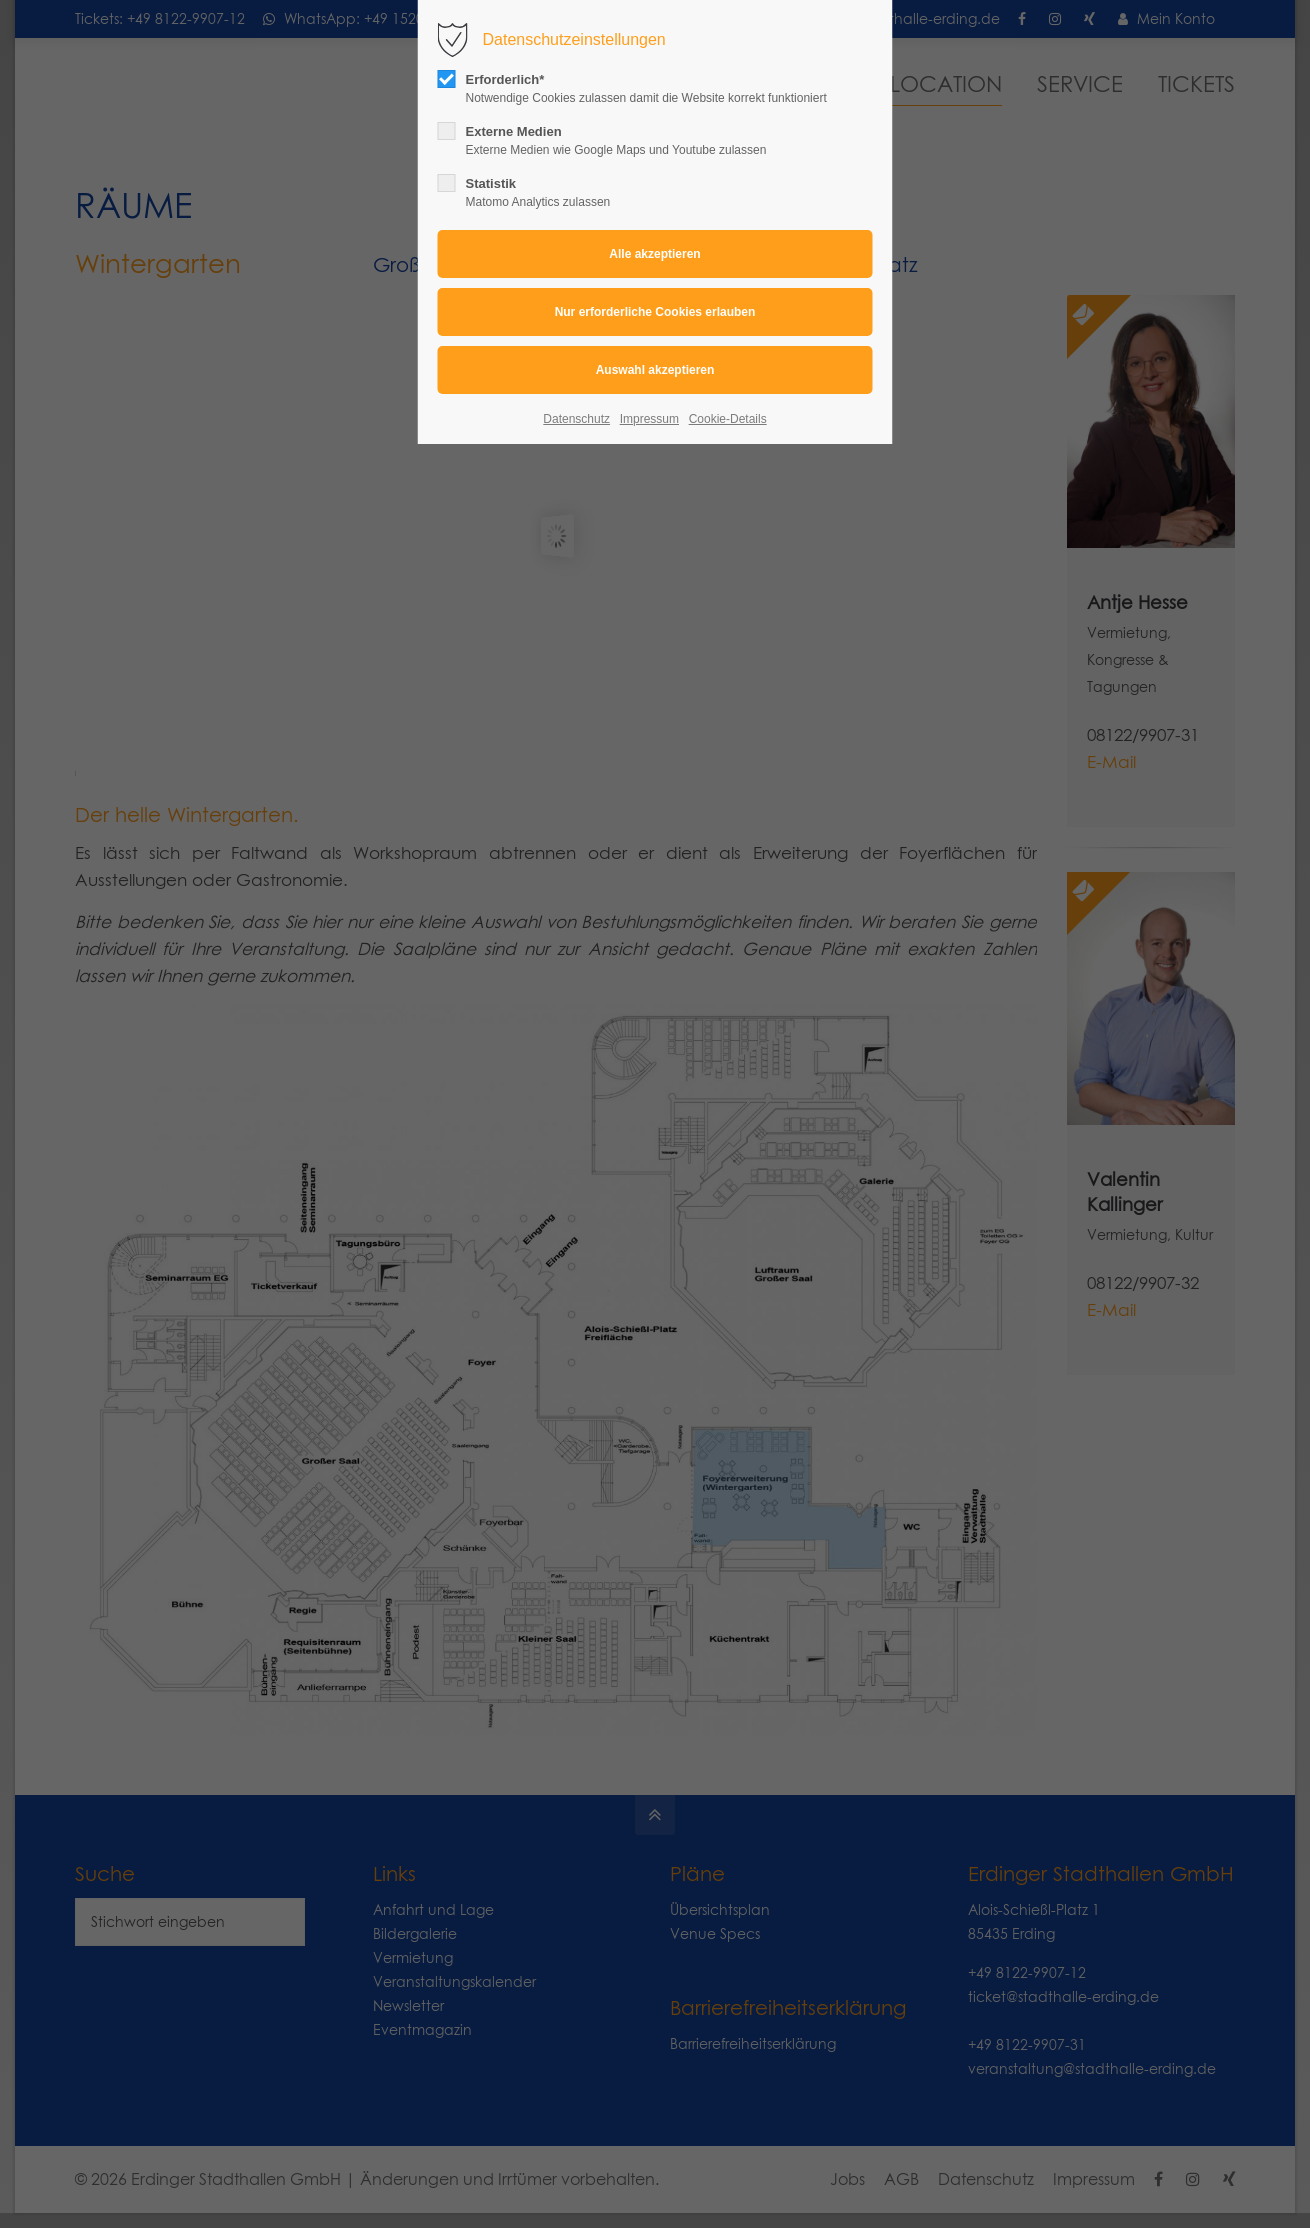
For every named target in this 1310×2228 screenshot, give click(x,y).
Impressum (649, 419)
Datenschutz (576, 419)
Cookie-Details (728, 419)
